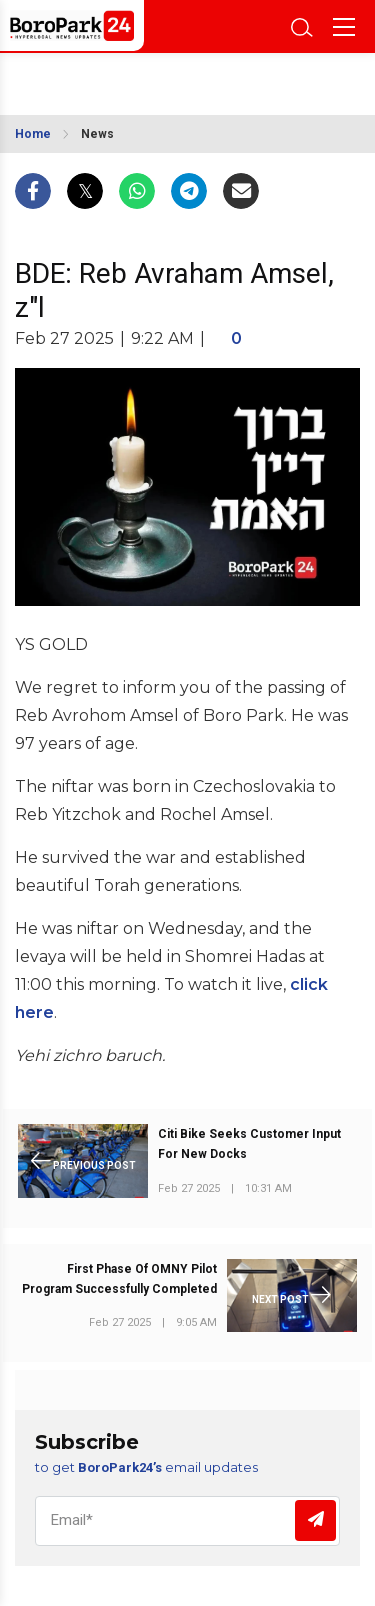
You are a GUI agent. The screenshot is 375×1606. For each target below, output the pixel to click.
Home (33, 134)
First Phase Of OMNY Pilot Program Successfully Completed (119, 1279)
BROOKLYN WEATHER (107, 78)
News (97, 134)
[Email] (187, 1521)
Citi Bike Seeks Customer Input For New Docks (249, 1144)
